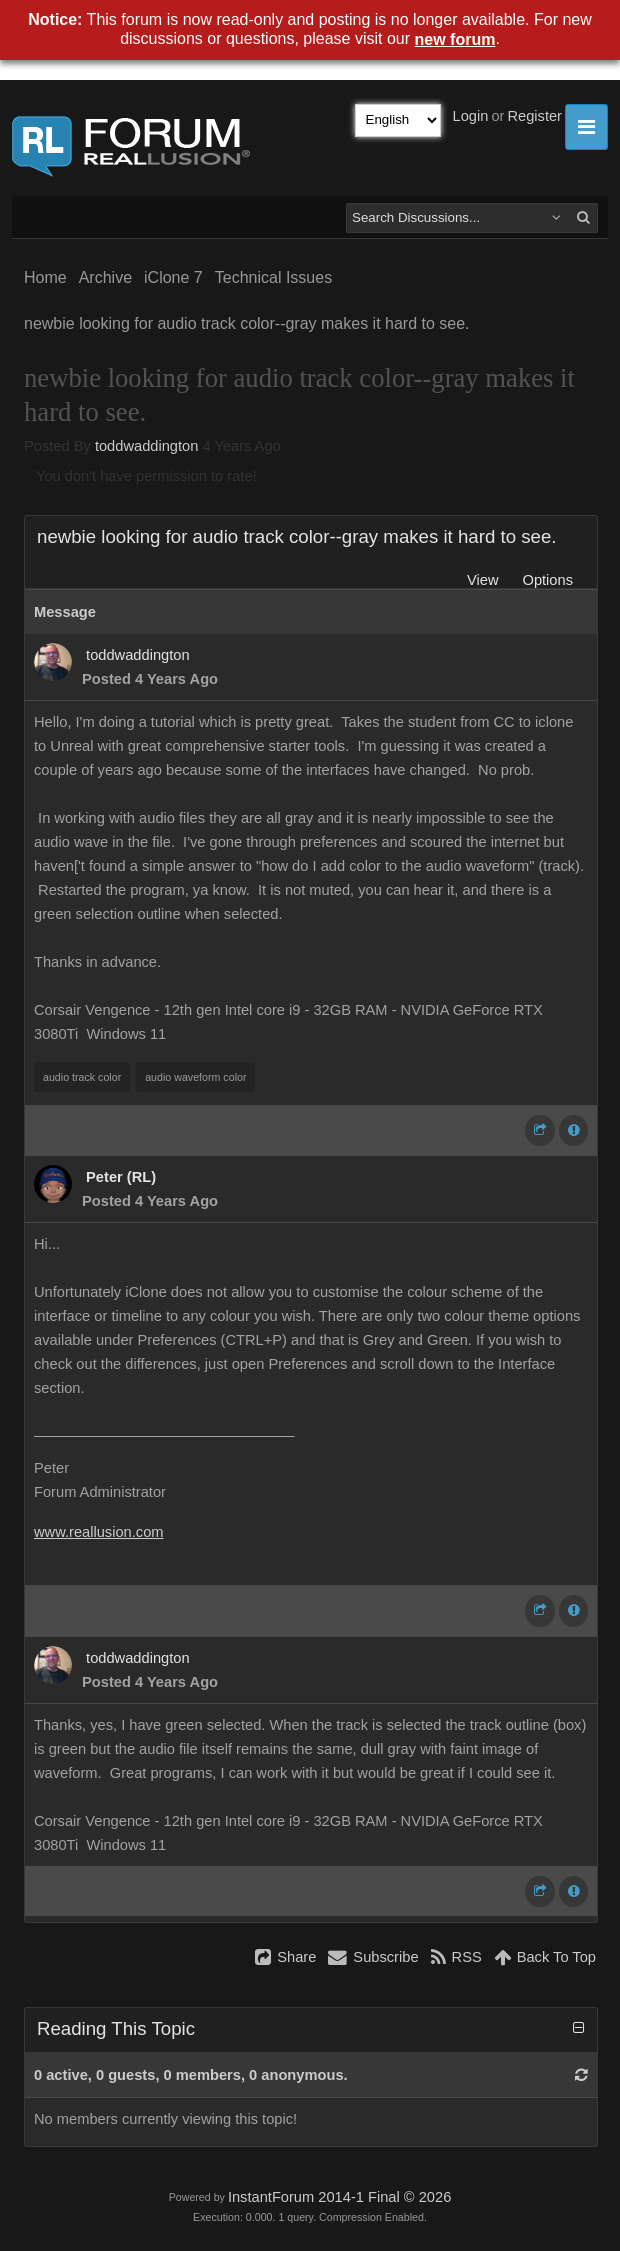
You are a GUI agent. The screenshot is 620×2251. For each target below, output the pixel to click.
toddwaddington (147, 446)
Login (471, 116)
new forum (455, 39)
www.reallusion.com (99, 1532)
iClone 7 (173, 277)
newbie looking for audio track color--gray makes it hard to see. (247, 323)
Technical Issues (273, 277)
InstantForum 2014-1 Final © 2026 (339, 2197)
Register (534, 116)
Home (45, 277)
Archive (105, 277)
